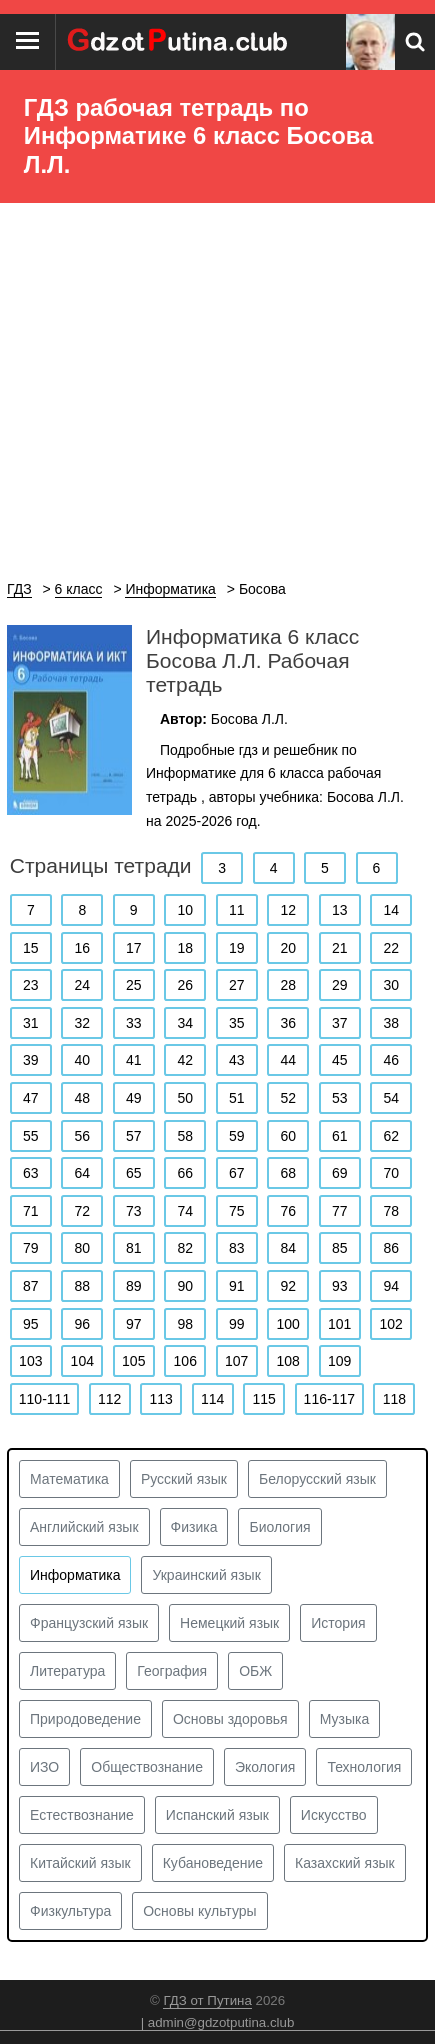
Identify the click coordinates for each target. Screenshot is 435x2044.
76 (288, 1211)
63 (31, 1173)
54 (391, 1098)
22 (391, 948)
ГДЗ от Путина (207, 2000)
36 (288, 1023)
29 (340, 985)
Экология (265, 1767)
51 (237, 1098)
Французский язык (89, 1623)
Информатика (75, 1575)
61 (340, 1136)
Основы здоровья (230, 1719)
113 (160, 1399)
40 (82, 1060)
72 (82, 1211)
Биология (279, 1527)
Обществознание (147, 1767)
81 (134, 1248)
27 (237, 985)
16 (82, 948)
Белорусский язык (317, 1479)
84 (288, 1248)
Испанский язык (217, 1815)
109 (339, 1361)
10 (185, 910)
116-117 (329, 1399)
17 (134, 948)
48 (82, 1098)
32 (82, 1023)
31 (31, 1023)
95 (31, 1324)
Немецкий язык (229, 1623)
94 (391, 1286)
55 (31, 1136)
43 (237, 1060)
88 (82, 1286)
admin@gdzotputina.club (221, 2022)
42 (185, 1060)
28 (288, 985)
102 (391, 1324)
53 (340, 1098)
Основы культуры (199, 1911)
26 (185, 985)
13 (340, 910)
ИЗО (44, 1767)
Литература (67, 1671)
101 (339, 1324)
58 (185, 1136)
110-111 (44, 1399)
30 (391, 985)
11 (237, 910)
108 (288, 1361)
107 (236, 1361)
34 (185, 1023)
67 (237, 1173)
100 (288, 1324)
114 (212, 1399)
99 (237, 1324)
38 (391, 1023)
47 (31, 1098)
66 (185, 1173)
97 (134, 1324)
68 (288, 1173)
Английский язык (84, 1527)
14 (391, 910)
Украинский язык (206, 1575)
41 (134, 1060)
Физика (194, 1527)
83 (237, 1248)
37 (340, 1023)
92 (288, 1286)
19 (237, 948)
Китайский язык (80, 1863)
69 (340, 1173)
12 (288, 910)
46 (391, 1060)
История (338, 1623)
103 (30, 1361)
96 (82, 1324)
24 (82, 985)
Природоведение (85, 1719)
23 (31, 985)
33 (134, 1023)
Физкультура (70, 1911)
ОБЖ (255, 1671)
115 (263, 1399)
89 (134, 1286)
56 (82, 1136)
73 (134, 1211)
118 (394, 1399)
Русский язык (184, 1479)
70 (391, 1173)
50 (185, 1098)
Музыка (345, 1719)
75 (237, 1211)
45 (340, 1060)
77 (340, 1211)
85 (340, 1248)
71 (31, 1211)
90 (185, 1286)
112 (109, 1399)
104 (82, 1361)
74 (185, 1211)
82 (185, 1248)
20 (288, 948)
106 (185, 1361)
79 (31, 1248)
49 (134, 1098)
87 (31, 1286)
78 (391, 1211)
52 (288, 1098)
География (172, 1671)
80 (82, 1248)
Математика (69, 1479)
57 (134, 1136)
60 (288, 1136)
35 (237, 1023)
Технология (364, 1767)
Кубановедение (213, 1863)
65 (134, 1173)
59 (237, 1136)
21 (340, 948)
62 (391, 1136)
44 (288, 1060)
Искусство (334, 1815)
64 (82, 1173)
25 (134, 985)
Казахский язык (345, 1863)
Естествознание (82, 1815)
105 (133, 1361)
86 (391, 1248)
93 (340, 1286)
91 (237, 1286)
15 (31, 948)
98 (185, 1324)
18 (185, 948)
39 (31, 1060)
